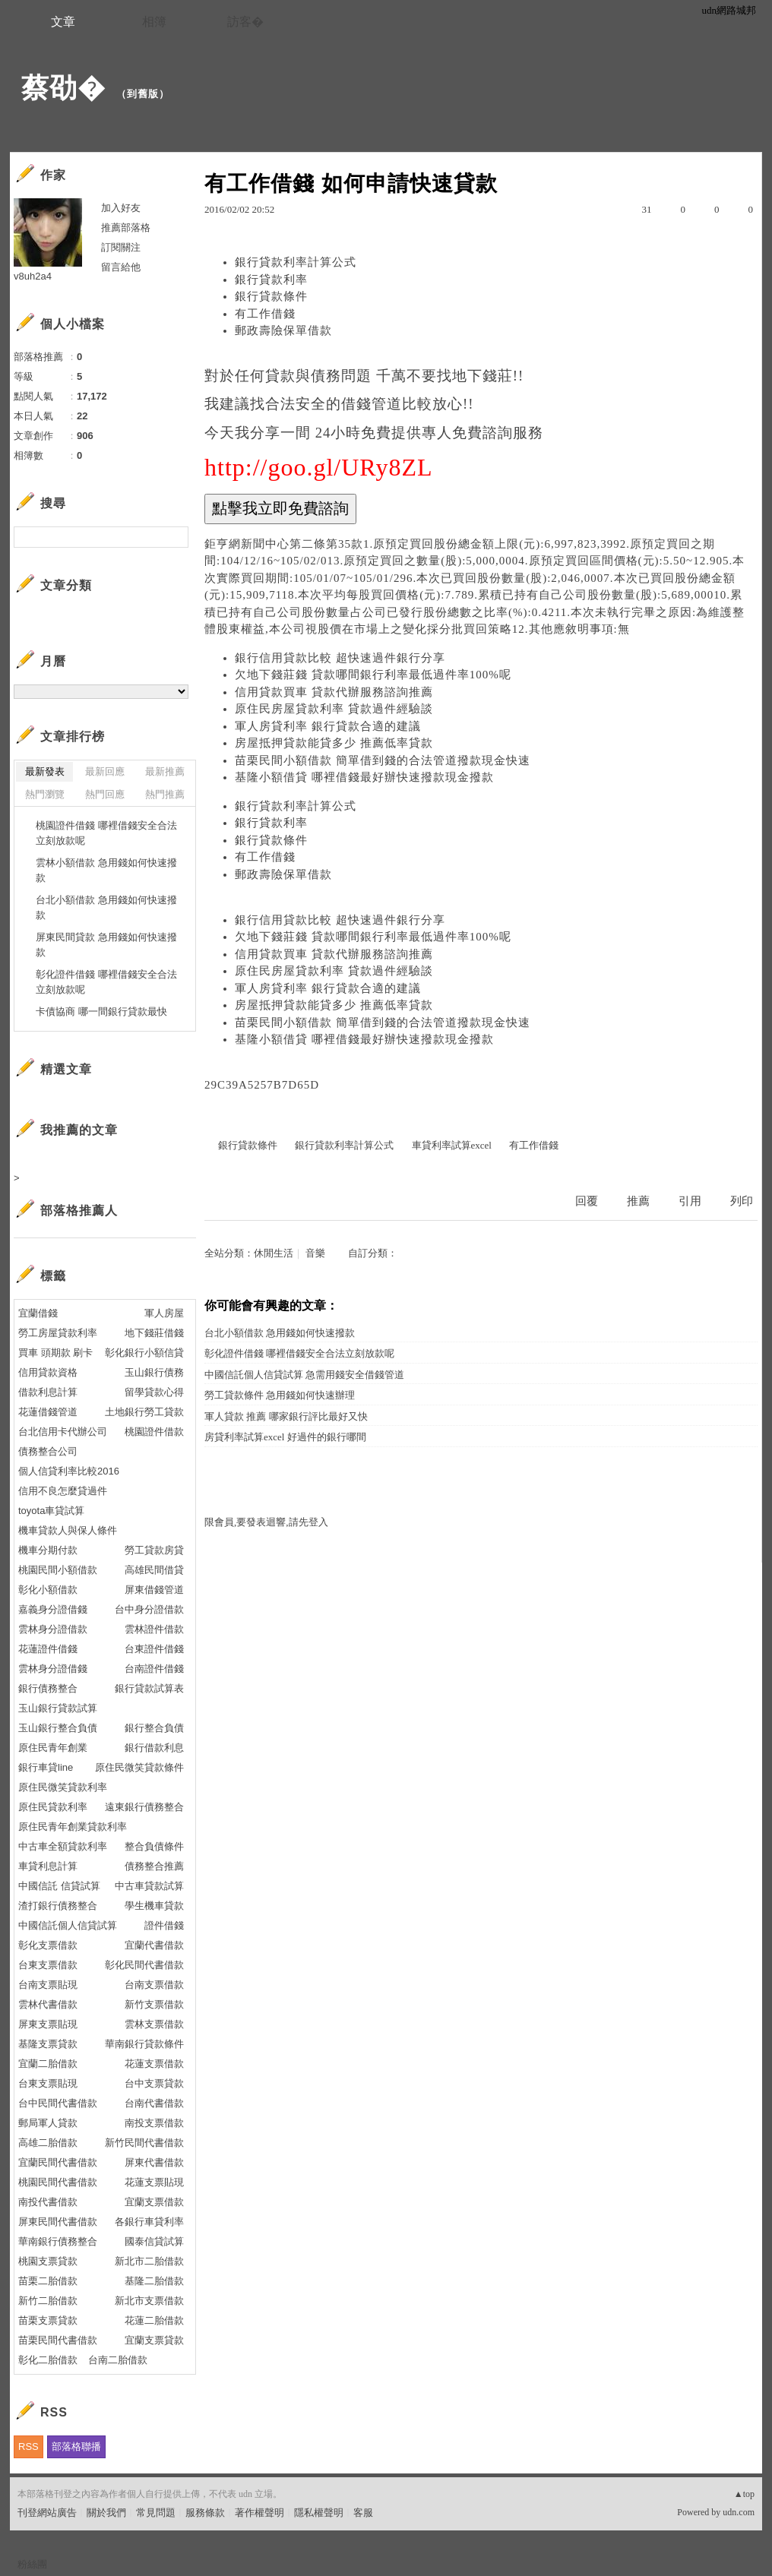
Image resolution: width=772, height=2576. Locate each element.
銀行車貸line (45, 1767)
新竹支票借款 (154, 2004)
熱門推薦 (165, 794)
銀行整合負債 (154, 1728)
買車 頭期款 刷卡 (55, 1352)
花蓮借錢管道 (48, 1412)
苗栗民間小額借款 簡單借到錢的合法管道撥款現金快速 (382, 760)
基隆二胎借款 (154, 2281)
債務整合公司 (48, 1451)
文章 (63, 21)
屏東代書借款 (154, 2162)
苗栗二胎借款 (48, 2281)
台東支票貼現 (48, 2083)
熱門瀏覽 (45, 794)
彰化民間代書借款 (144, 1965)
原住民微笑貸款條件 (139, 1767)
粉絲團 (32, 2564)
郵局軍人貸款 (48, 2123)
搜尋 (175, 537)
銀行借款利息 (154, 1747)
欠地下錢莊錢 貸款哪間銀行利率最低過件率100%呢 (373, 674)
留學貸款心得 (154, 1392)
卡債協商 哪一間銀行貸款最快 (101, 1011)
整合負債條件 (154, 1846)
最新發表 (45, 771)
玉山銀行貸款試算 (57, 1708)
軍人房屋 (164, 1313)
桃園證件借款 (154, 1431)
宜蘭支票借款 (154, 2202)
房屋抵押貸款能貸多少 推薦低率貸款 (334, 743)
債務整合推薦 (154, 1866)
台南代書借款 (154, 2103)
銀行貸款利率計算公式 (295, 262)
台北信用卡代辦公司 (62, 1431)
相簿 (154, 21)
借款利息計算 (48, 1392)
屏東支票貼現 (48, 2024)
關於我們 (106, 2512)
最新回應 (105, 771)
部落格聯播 (76, 2446)
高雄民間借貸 (154, 1570)
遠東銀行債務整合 (144, 1807)
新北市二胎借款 (149, 2261)
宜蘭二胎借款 (48, 2063)
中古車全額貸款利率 (62, 1846)
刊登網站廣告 (47, 2512)
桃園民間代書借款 (57, 2182)
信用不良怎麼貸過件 (62, 1491)
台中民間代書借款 (57, 2103)
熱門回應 (105, 794)
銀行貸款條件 (271, 296)
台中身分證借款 (149, 1609)
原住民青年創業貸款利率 (72, 1826)
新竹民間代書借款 (144, 2142)
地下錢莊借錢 (154, 1333)
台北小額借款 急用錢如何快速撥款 (279, 1333)
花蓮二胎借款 (154, 2320)
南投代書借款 (48, 2202)
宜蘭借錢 (38, 1313)
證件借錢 (164, 1925)
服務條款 (205, 2512)
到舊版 (143, 94)
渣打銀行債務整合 (57, 1905)
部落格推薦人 (79, 1210)
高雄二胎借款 (48, 2142)
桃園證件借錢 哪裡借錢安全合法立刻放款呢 (106, 833)
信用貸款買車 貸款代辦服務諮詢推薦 (334, 692)
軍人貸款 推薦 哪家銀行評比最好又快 (286, 1416)
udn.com (739, 2512)
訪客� (245, 21)
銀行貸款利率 (271, 279)
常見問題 (156, 2512)
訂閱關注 (121, 247)
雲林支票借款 (154, 2024)
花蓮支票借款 (154, 2063)
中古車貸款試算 (149, 1886)
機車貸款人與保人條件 (67, 1530)
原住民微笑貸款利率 (62, 1787)
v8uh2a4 (33, 276)
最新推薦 (165, 771)
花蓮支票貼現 (154, 2182)
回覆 (586, 1201)
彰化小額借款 (48, 1589)
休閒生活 (273, 1253)
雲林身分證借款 (52, 1629)
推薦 (638, 1201)
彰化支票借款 (48, 1945)
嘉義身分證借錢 (52, 1609)
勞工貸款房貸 (154, 1550)
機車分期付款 (48, 1550)
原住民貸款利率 (52, 1807)
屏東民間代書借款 (57, 2221)
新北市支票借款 (149, 2300)
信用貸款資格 (48, 1372)
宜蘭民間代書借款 (57, 2162)
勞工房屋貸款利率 (57, 1333)
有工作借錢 (265, 314)
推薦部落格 (125, 227)
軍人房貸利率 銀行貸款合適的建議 (328, 726)
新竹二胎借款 (48, 2300)
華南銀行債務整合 (57, 2241)
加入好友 (121, 207)
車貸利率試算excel (452, 1145)
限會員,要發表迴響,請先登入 (266, 1522)
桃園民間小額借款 (57, 1570)
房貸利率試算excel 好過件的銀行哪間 (285, 1437)
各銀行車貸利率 (149, 2221)
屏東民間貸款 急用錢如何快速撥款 (106, 944)
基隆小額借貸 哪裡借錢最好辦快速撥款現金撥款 (364, 777)
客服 (363, 2512)
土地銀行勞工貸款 (144, 1412)
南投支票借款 (154, 2123)
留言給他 (121, 267)
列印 (741, 1201)
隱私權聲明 (318, 2512)
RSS (28, 2446)
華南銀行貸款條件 (144, 2044)
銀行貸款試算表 (149, 1688)
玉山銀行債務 (154, 1372)
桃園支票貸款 (48, 2261)
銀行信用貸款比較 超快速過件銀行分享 (340, 658)
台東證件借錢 (154, 1649)
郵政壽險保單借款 (283, 330)
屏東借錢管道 (154, 1589)
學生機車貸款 (154, 1905)
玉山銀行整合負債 (57, 1728)
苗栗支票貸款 (48, 2320)
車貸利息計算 (48, 1866)
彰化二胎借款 (48, 2360)
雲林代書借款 (48, 2004)
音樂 (315, 1253)
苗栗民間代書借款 (57, 2340)
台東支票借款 (48, 1965)
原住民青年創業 (52, 1747)
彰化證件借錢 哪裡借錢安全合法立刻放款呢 (299, 1353)
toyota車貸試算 (51, 1510)
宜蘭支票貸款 (154, 2340)
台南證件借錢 (154, 1668)
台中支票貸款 (154, 2083)
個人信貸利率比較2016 (68, 1471)
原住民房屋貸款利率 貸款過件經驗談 (334, 709)
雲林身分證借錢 (52, 1668)
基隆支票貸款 (48, 2044)
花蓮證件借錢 (48, 1649)
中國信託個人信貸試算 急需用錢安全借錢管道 (304, 1374)
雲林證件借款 (154, 1629)
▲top (744, 2494)
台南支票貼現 (48, 1984)
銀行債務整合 (48, 1688)
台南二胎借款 (117, 2360)
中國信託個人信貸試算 (67, 1925)
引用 (690, 1201)
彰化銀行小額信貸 (144, 1352)
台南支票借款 (154, 1984)
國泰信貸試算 (154, 2241)
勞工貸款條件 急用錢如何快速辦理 (279, 1395)
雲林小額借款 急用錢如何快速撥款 (106, 870)
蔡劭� (63, 87)
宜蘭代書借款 (154, 1945)
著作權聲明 (259, 2512)
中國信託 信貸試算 (59, 1886)
